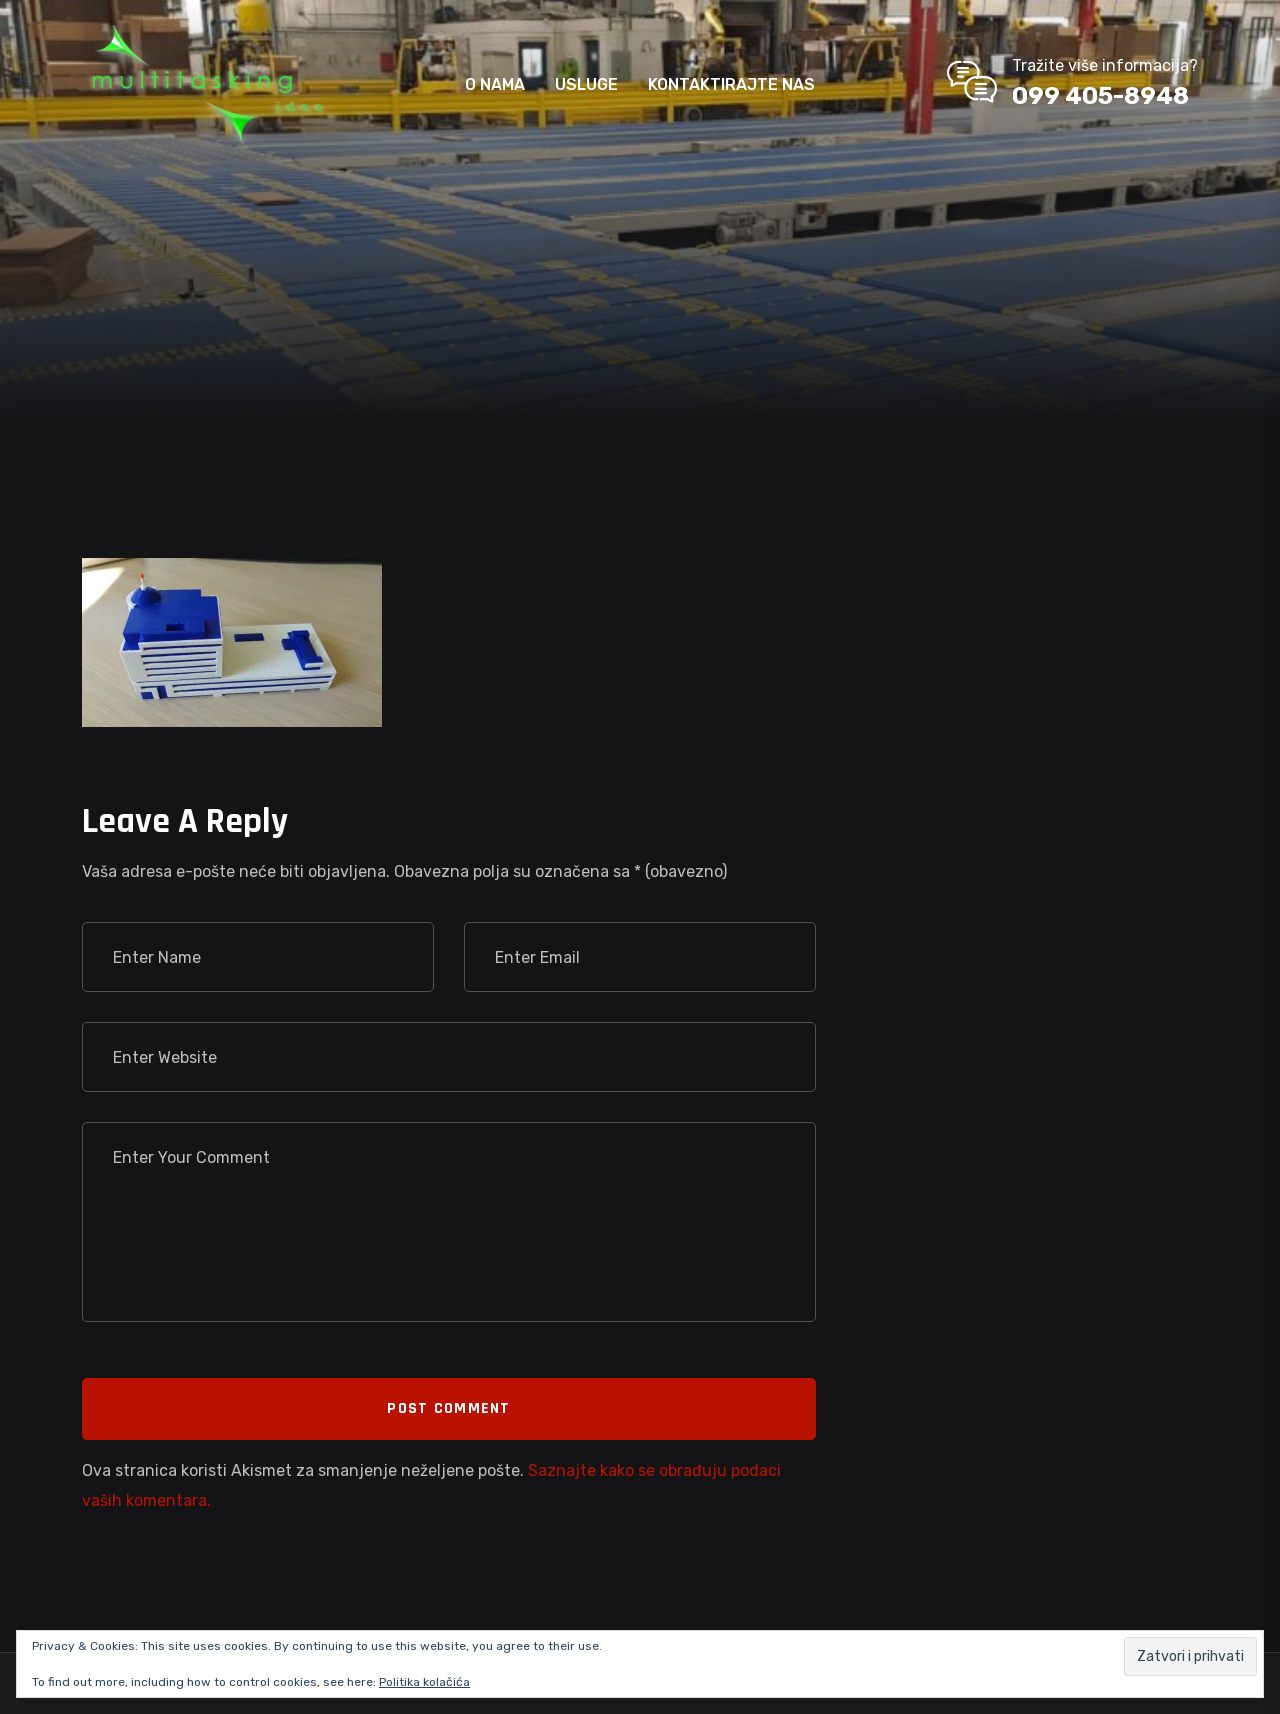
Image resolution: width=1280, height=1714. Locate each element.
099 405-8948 (1100, 96)
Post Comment (448, 1408)
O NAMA (495, 84)
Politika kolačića (424, 1682)
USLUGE (586, 84)
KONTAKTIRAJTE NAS (731, 84)
